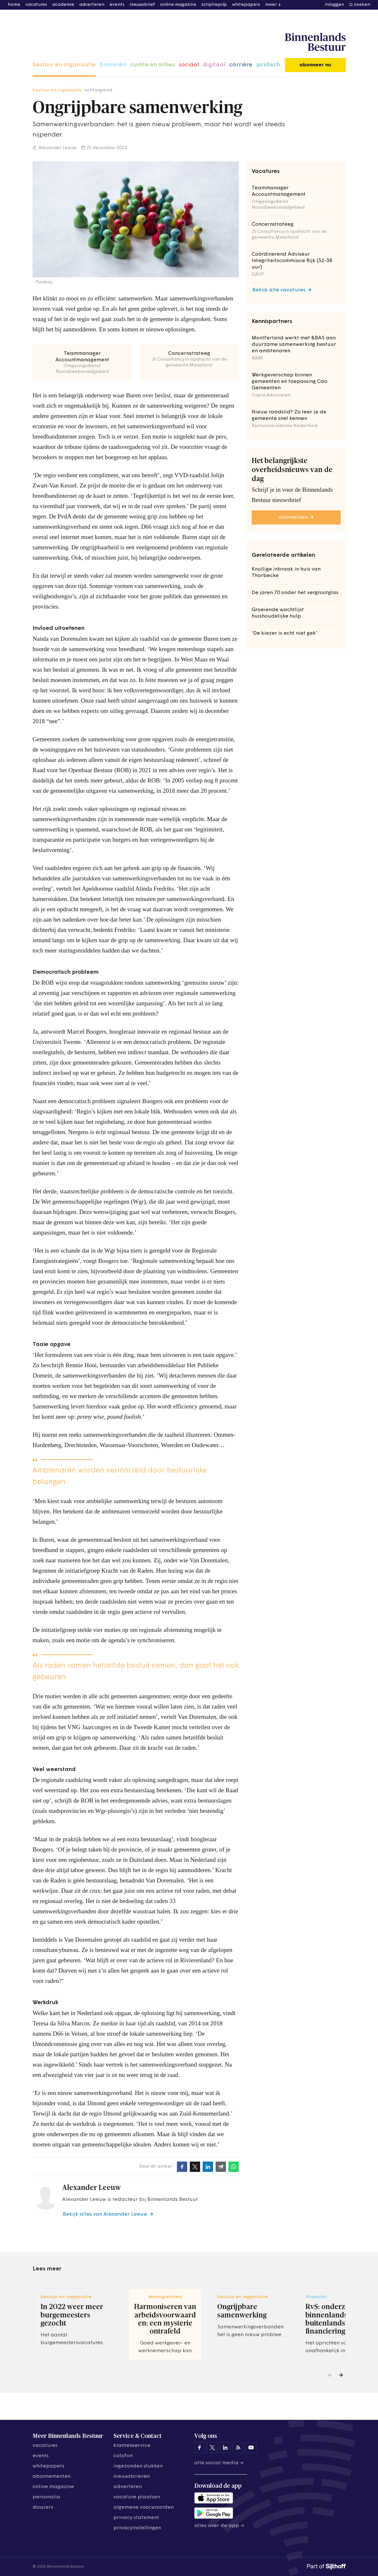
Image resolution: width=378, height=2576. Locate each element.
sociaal (189, 65)
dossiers (43, 2507)
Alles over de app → (219, 2525)
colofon (123, 2455)
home (14, 4)
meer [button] (271, 4)
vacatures (36, 4)
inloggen (334, 4)
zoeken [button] (362, 4)
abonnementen (52, 2476)
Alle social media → (219, 2463)
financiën (113, 65)
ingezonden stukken (138, 2466)
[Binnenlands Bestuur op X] (212, 2447)
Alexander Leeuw (57, 148)
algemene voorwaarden (143, 2507)
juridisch (268, 65)
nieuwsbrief (142, 4)
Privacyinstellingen (137, 2528)
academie (63, 4)
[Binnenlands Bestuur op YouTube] (251, 2447)
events (117, 4)
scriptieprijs (214, 4)
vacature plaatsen (136, 2497)
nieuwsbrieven (131, 2476)
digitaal (214, 65)
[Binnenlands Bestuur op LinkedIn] (225, 2447)
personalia (46, 2497)
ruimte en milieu (152, 65)
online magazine (178, 4)
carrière (240, 65)
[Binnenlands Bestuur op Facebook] (199, 2447)
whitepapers (246, 4)
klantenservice (131, 2445)
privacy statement (136, 2517)
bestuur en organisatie (64, 65)
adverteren (91, 4)
